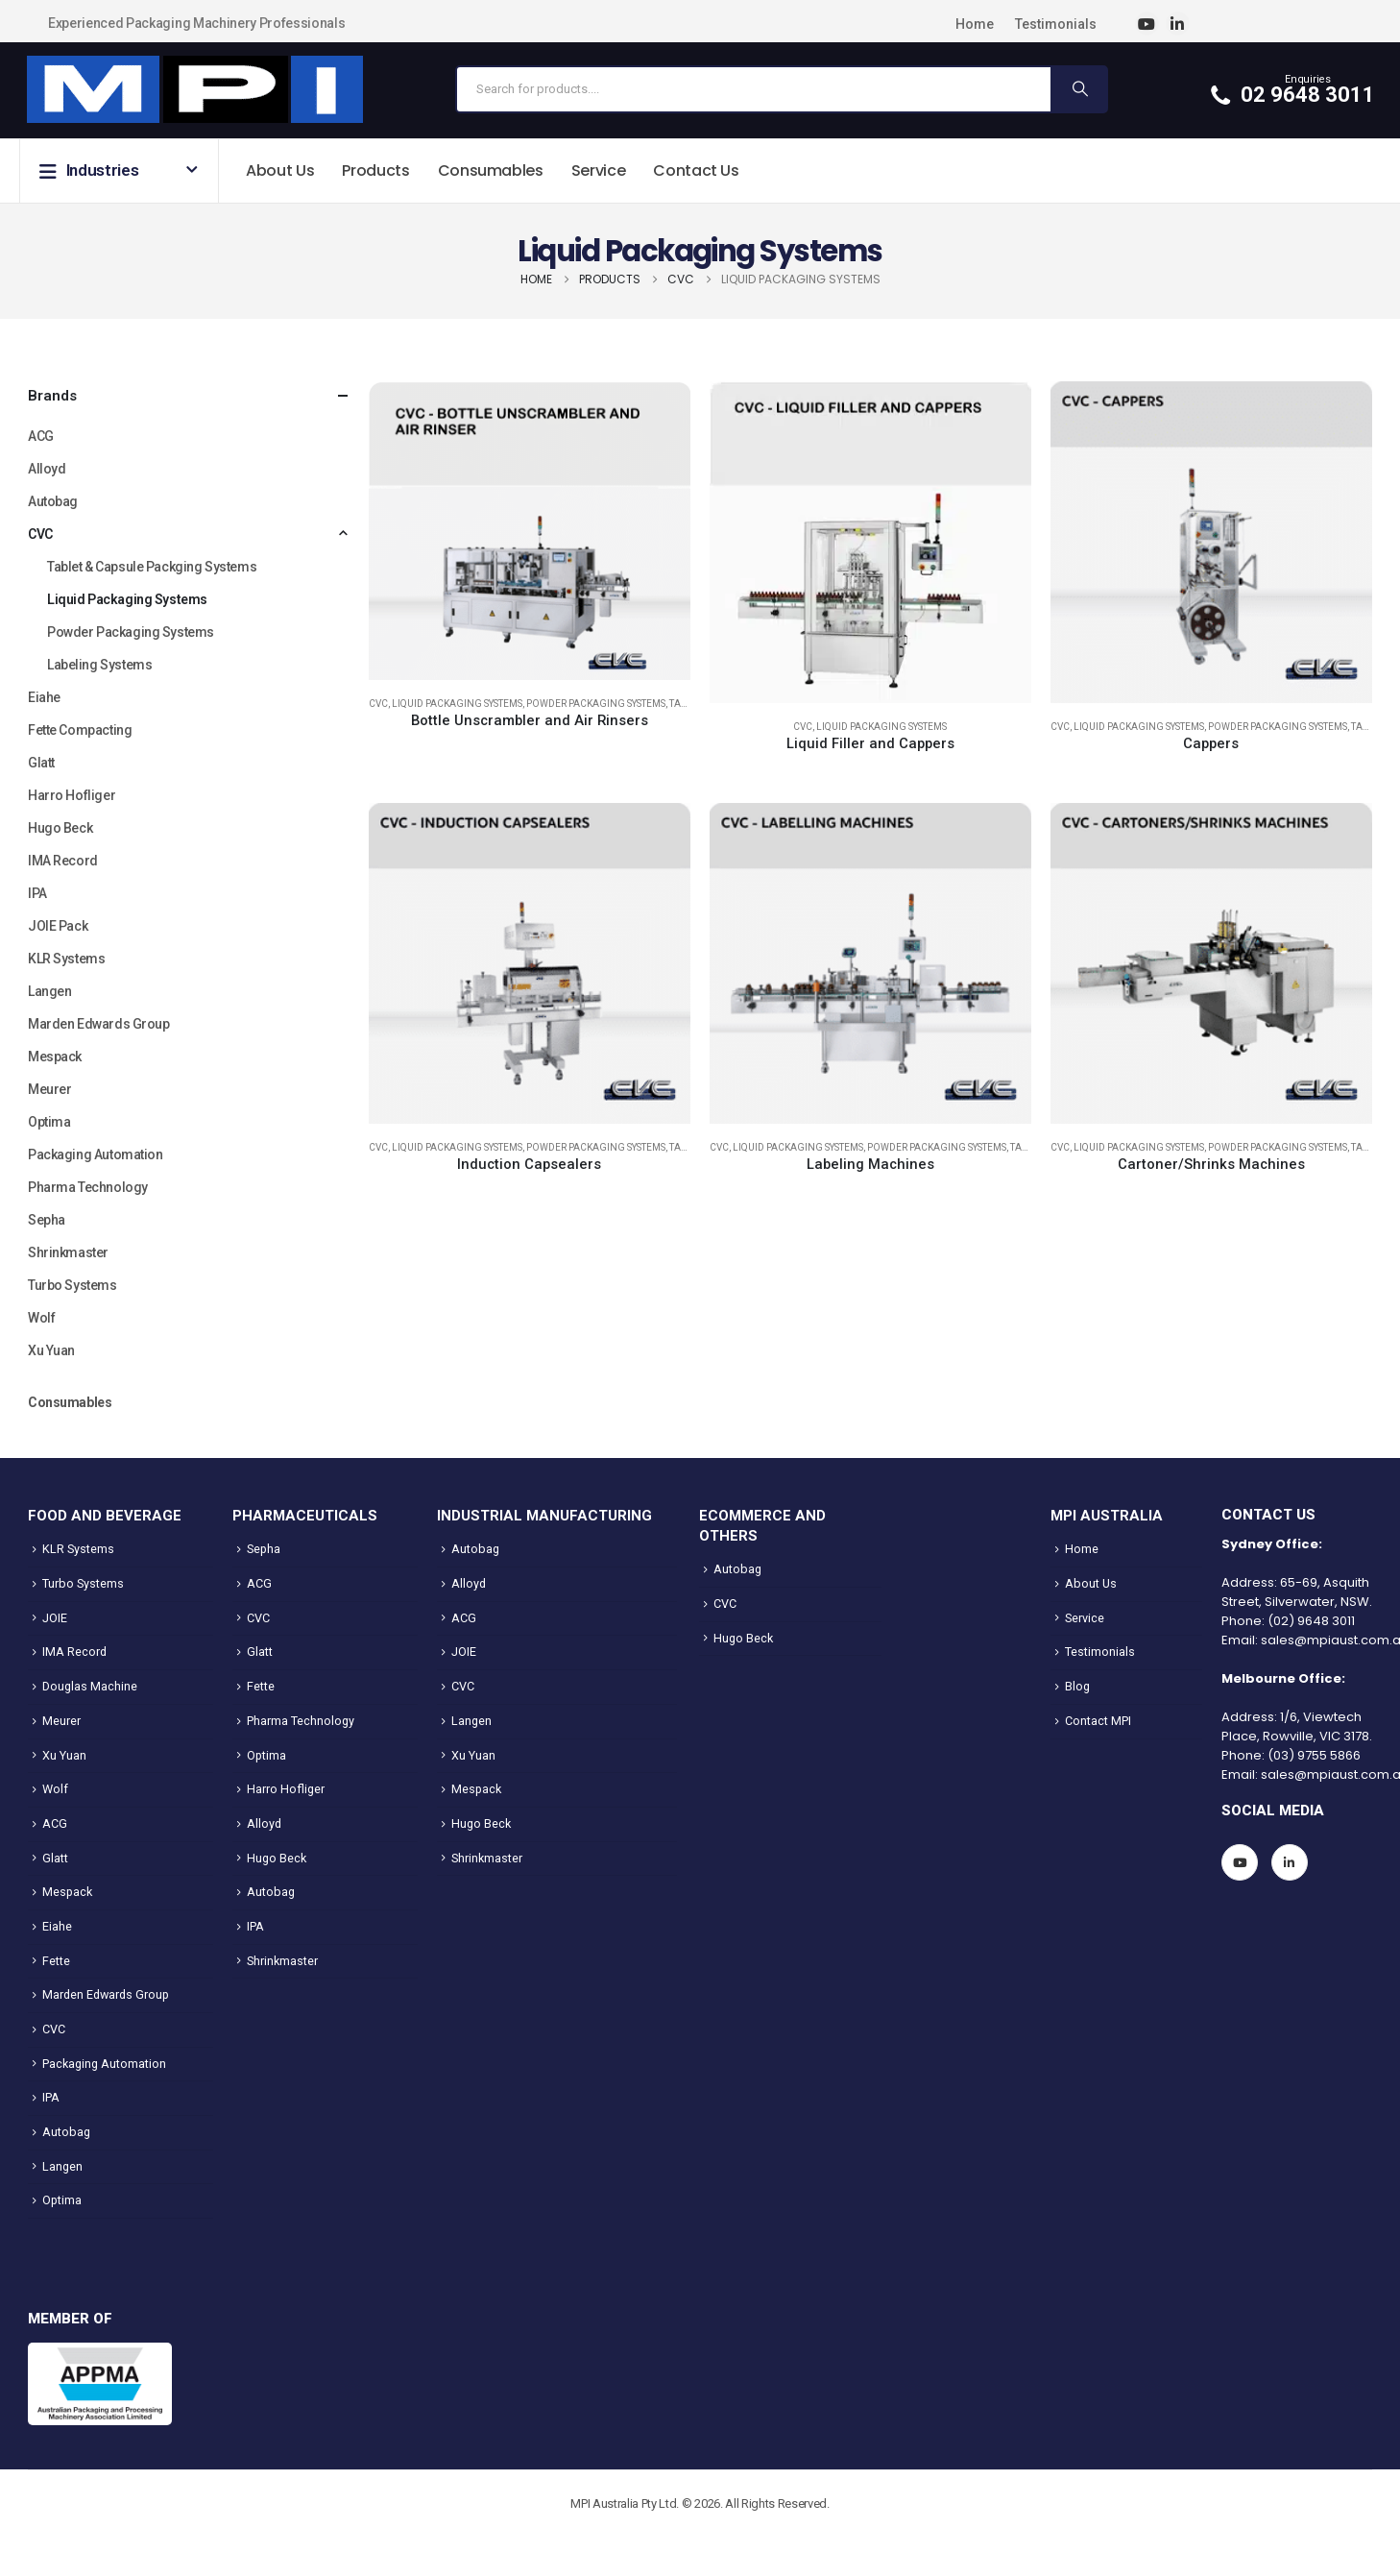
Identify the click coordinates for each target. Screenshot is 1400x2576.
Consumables (490, 170)
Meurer (49, 1089)
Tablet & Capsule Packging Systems (151, 566)
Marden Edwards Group (99, 1024)
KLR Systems (66, 958)
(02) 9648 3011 (1311, 1621)
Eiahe (44, 697)
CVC (378, 703)
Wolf (41, 1317)
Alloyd (46, 468)
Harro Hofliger (71, 795)
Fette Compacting (80, 730)
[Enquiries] (1293, 89)
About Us (280, 170)
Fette (56, 1961)
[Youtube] (1147, 24)
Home (974, 24)
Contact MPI (1098, 1720)
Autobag (53, 501)
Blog (1077, 1686)
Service (598, 170)
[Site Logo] (194, 90)
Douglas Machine (89, 1686)
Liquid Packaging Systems (457, 703)
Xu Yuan (51, 1350)
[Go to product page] (529, 530)
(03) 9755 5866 (1314, 1755)
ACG (41, 436)
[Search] (1078, 89)
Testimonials (1056, 24)
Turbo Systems (72, 1285)
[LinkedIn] (1178, 24)
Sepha (46, 1219)
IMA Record (63, 860)
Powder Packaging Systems (595, 703)
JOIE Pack (57, 926)
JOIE (54, 1618)
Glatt (41, 762)
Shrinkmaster (68, 1252)
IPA (37, 893)
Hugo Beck (60, 828)
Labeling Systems (99, 664)
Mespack (55, 1056)
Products (375, 170)
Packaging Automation (95, 1154)
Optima (49, 1122)
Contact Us (696, 170)
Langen (49, 991)
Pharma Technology (88, 1187)
